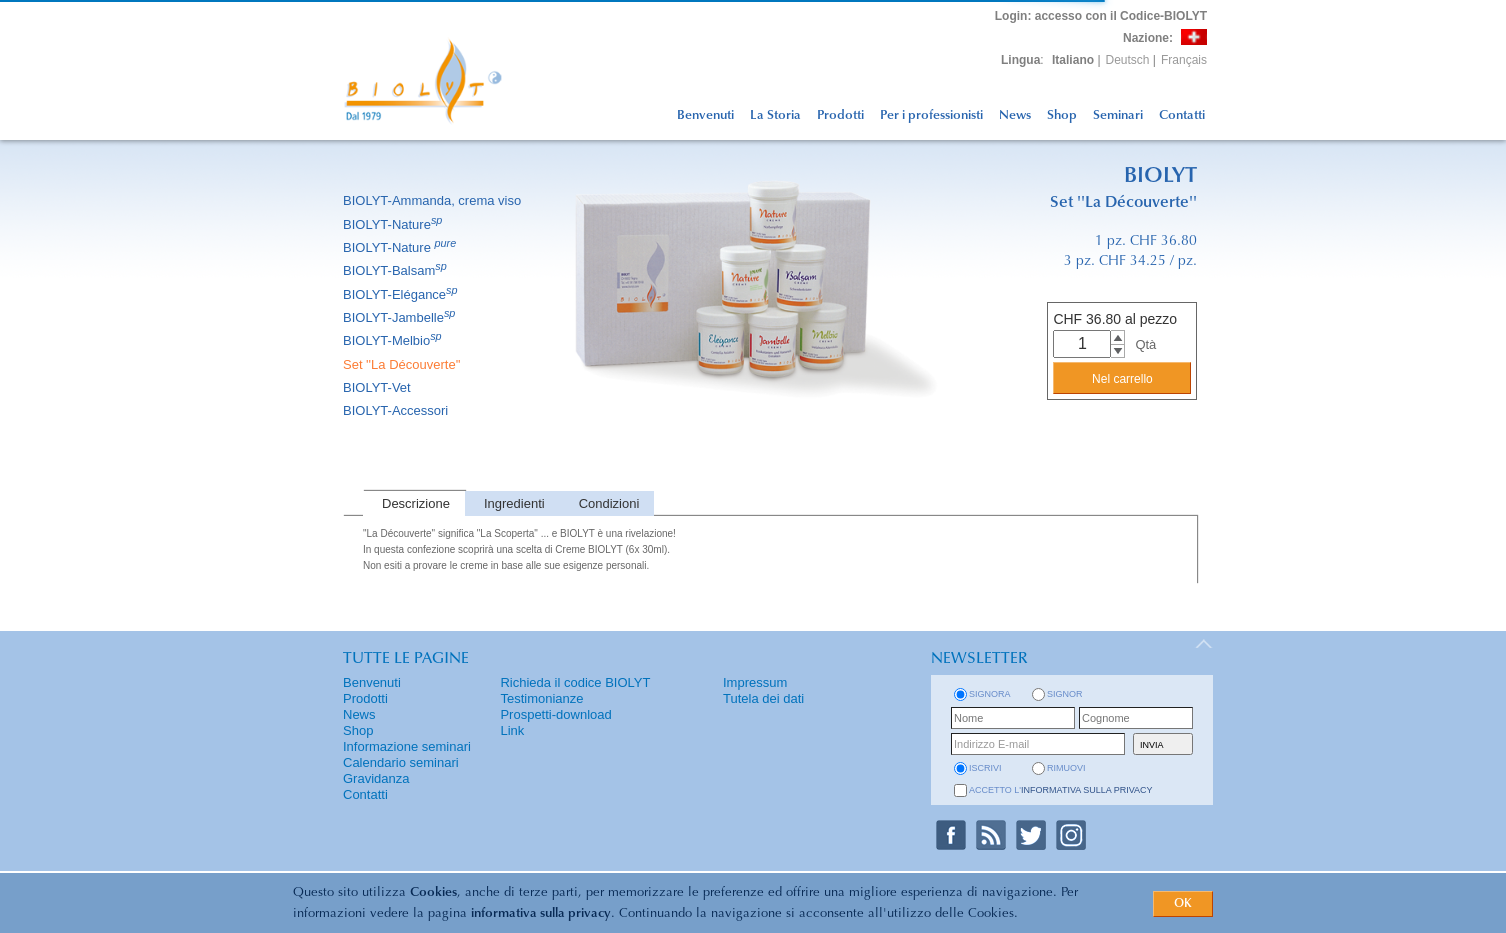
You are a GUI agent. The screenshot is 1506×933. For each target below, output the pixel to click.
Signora (990, 694)
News (1015, 115)
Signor (1065, 694)
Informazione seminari (407, 746)
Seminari (1118, 115)
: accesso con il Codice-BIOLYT (1101, 16)
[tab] (414, 503)
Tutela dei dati (763, 698)
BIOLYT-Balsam (396, 270)
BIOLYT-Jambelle (400, 317)
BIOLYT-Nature (394, 224)
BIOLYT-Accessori (397, 410)
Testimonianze (541, 698)
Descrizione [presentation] (416, 503)
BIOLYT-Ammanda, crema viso (433, 200)
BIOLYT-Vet (378, 387)
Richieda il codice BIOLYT (575, 682)
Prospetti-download (555, 714)
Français (1184, 60)
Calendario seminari (401, 762)
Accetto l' (1061, 790)
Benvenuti (705, 115)
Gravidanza (376, 778)
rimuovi (1066, 768)
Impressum (755, 682)
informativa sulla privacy (541, 913)
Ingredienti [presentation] (514, 503)
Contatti (1182, 115)
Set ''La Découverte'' (403, 364)
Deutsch (1128, 60)
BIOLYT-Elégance (402, 294)
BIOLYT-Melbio (394, 340)
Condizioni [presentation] (609, 503)
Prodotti (840, 115)
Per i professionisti (931, 115)
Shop (1062, 115)
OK (1183, 904)
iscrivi (985, 768)
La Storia (775, 115)
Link (512, 730)
